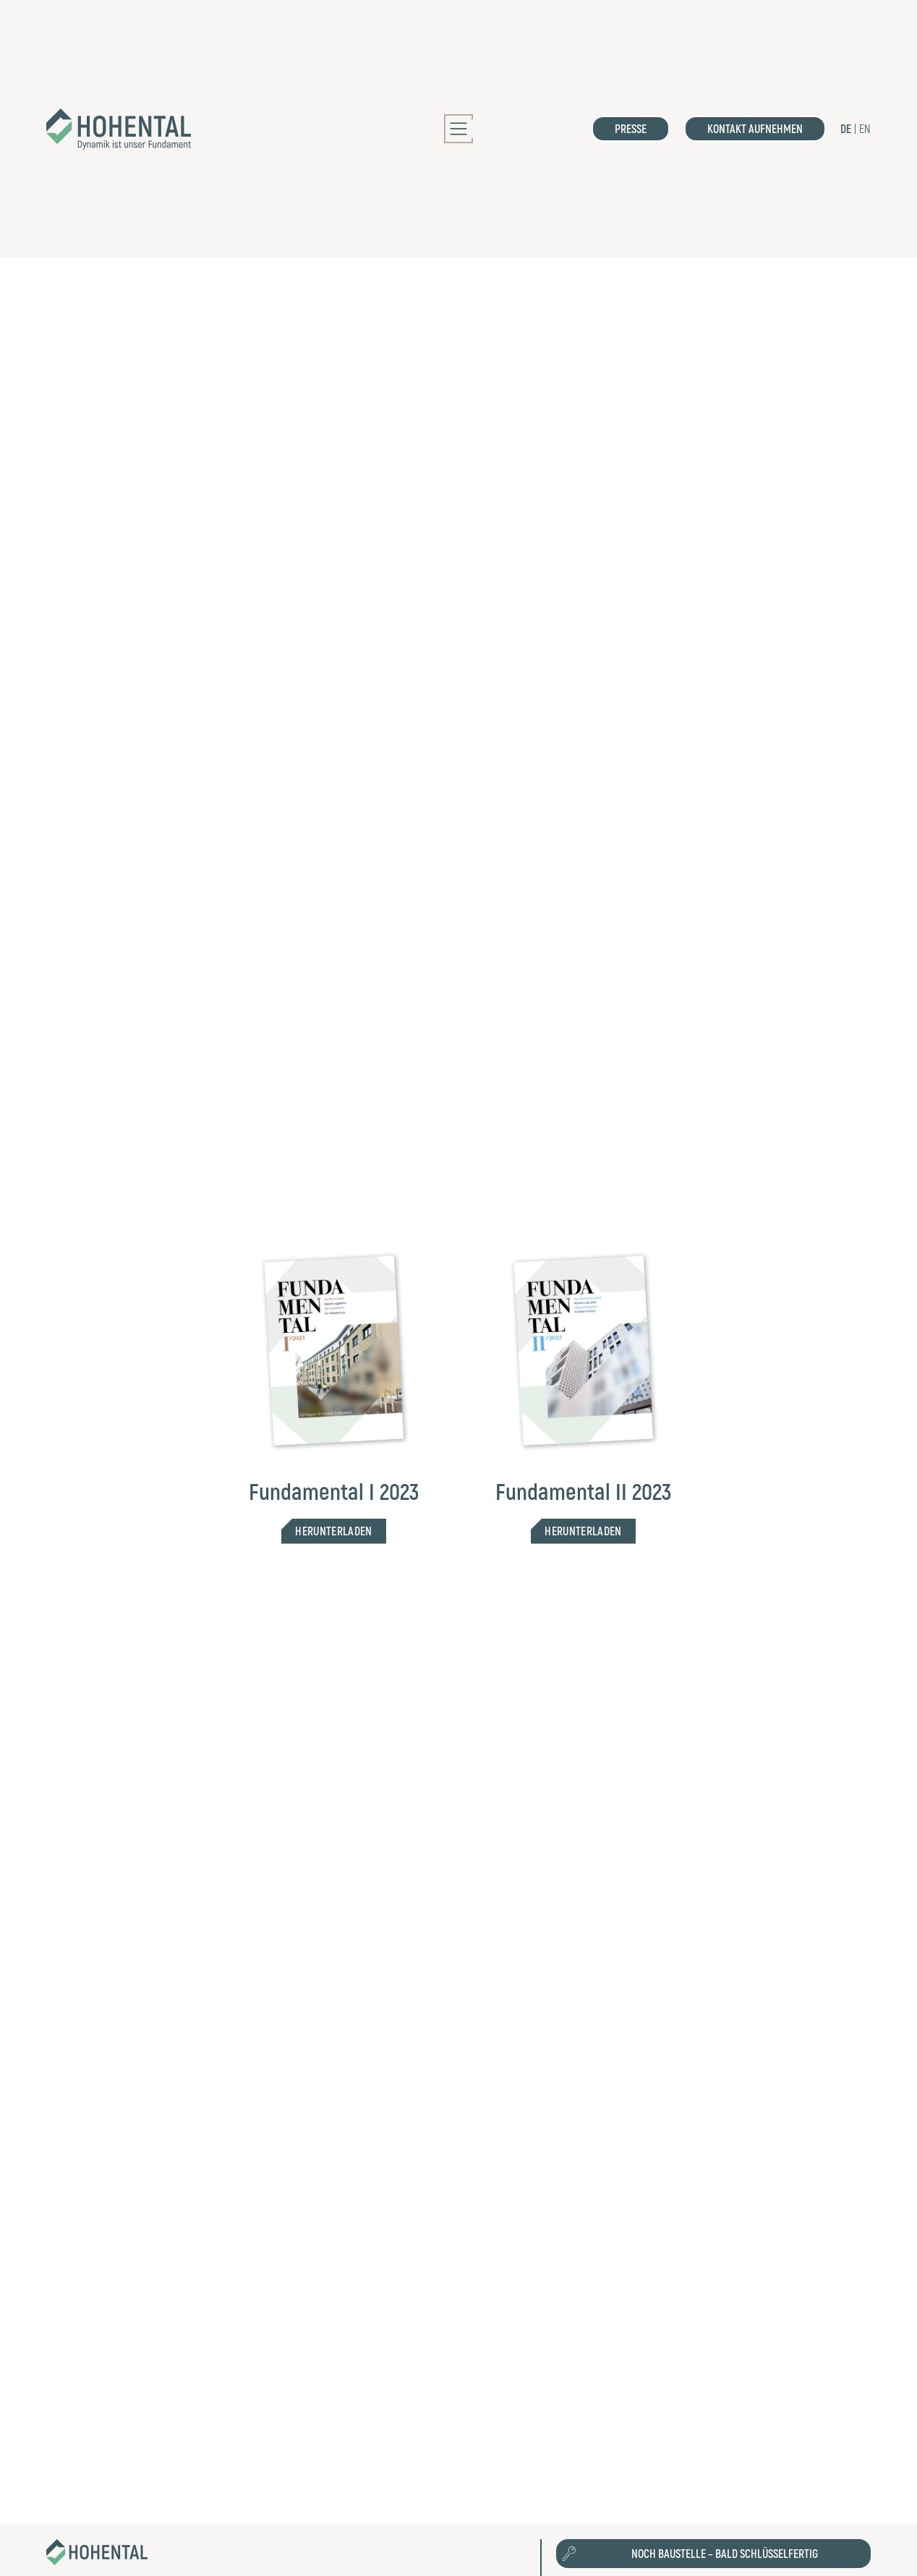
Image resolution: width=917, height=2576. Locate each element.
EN (865, 128)
